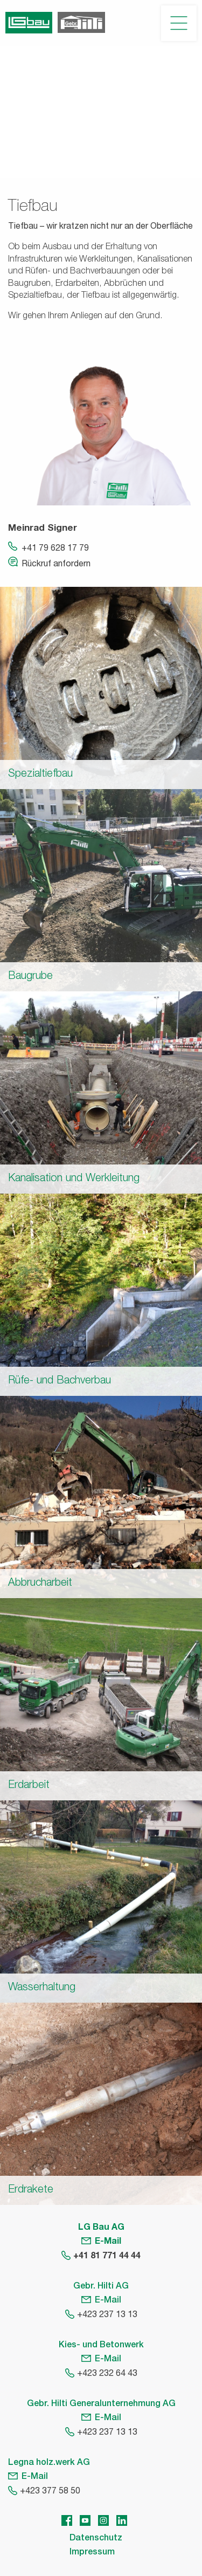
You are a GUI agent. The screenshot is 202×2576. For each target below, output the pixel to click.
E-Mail (108, 2242)
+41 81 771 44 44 (107, 2256)
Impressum (92, 2552)
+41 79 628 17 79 (55, 549)
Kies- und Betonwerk (101, 2345)
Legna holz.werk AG (49, 2463)
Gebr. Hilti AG (101, 2287)
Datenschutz (95, 2538)
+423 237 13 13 (107, 2315)
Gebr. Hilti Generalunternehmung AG (101, 2404)
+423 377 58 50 (50, 2492)
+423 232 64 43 (107, 2374)
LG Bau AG (101, 2228)
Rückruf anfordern (56, 564)
